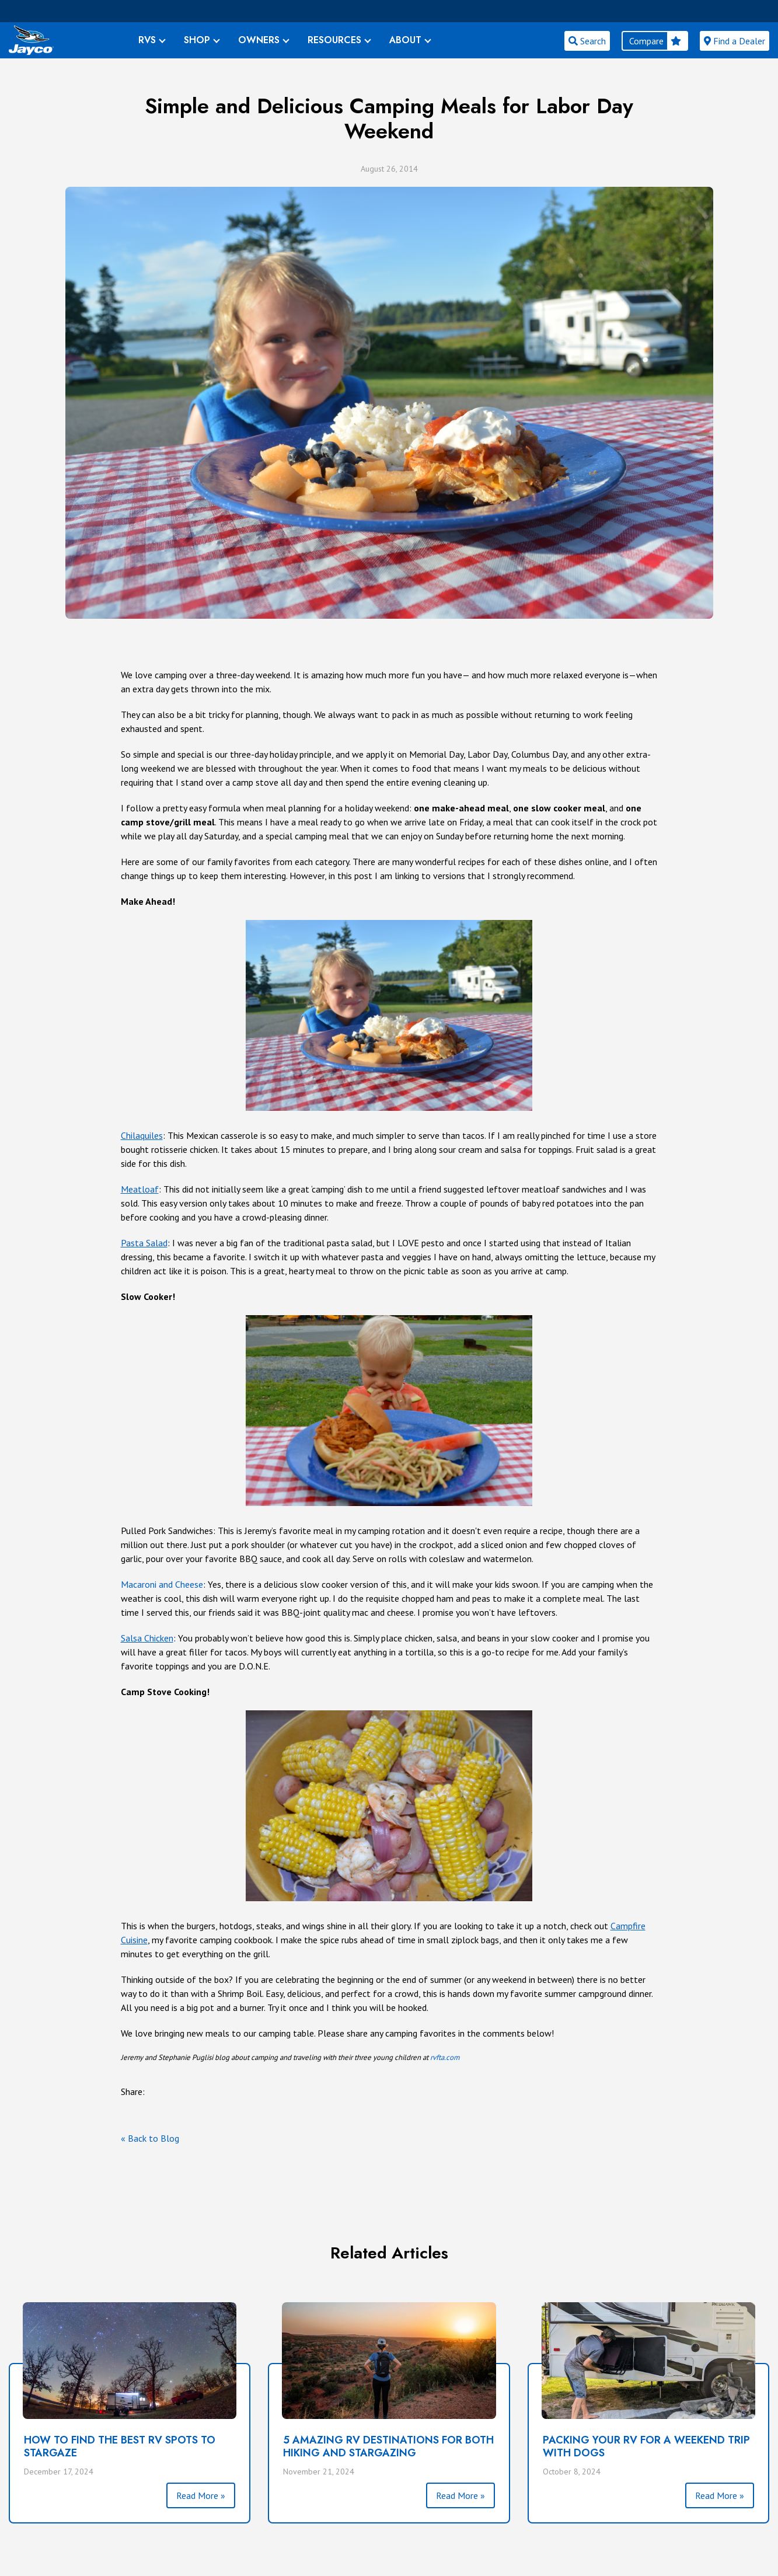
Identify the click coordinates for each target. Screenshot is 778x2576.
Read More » (200, 2495)
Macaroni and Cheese (162, 1584)
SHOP (197, 40)
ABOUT (405, 40)
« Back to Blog (150, 2138)
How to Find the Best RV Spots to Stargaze (119, 2446)
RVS (147, 40)
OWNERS (259, 40)
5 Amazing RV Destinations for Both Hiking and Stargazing (388, 2446)
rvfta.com (444, 2057)
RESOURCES (334, 40)
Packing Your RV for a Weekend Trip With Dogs (646, 2446)
